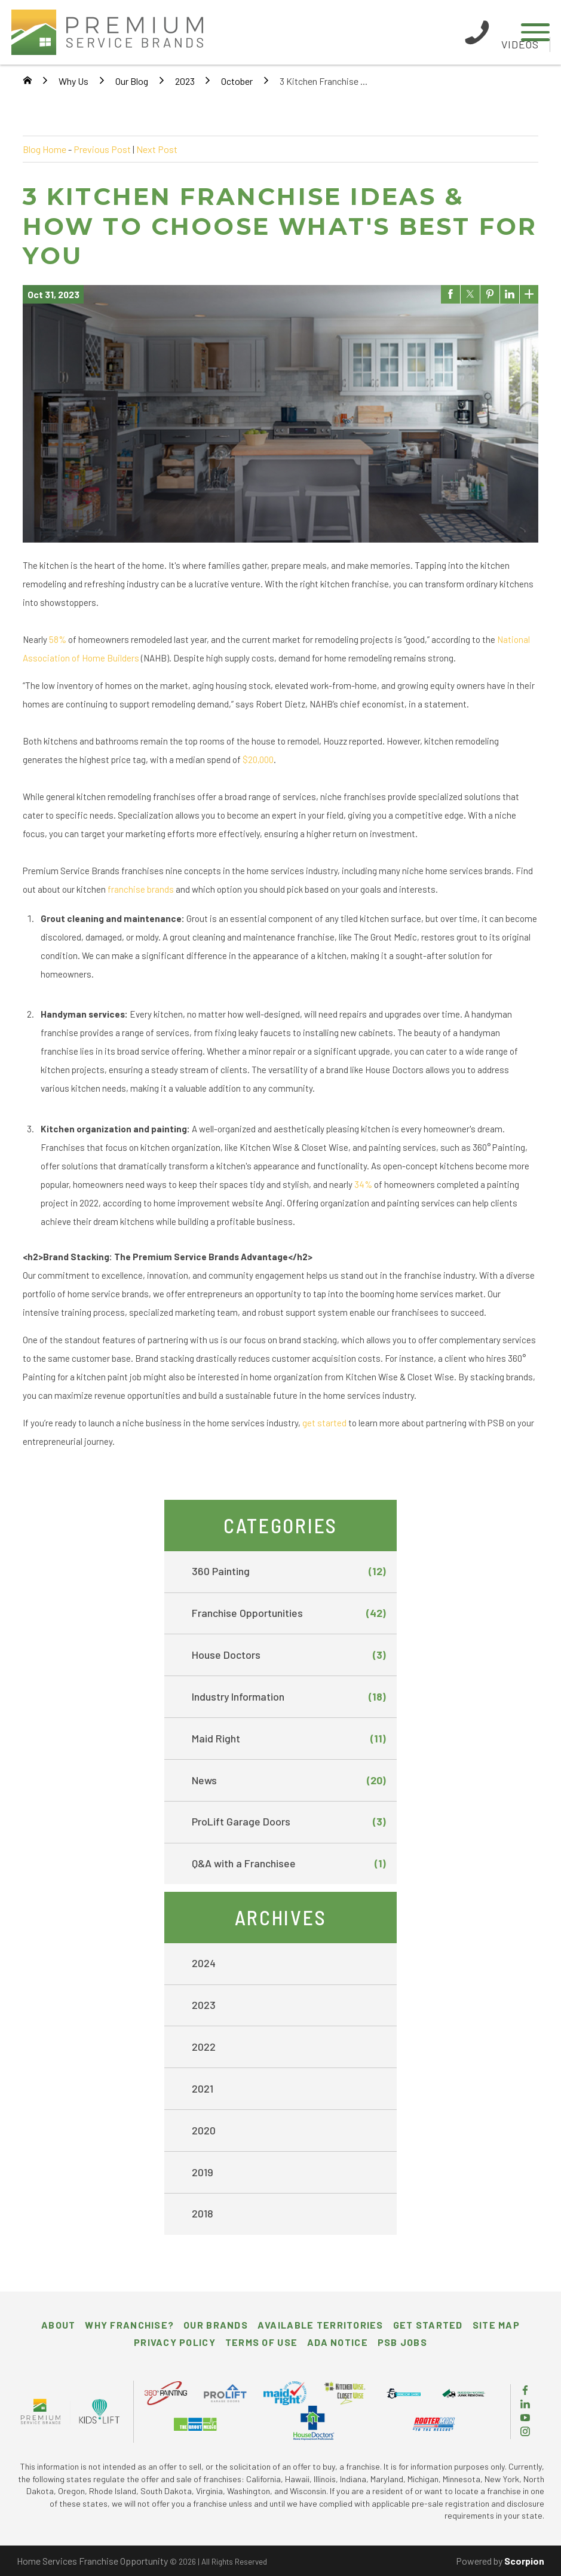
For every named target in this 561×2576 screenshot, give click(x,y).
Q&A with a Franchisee (289, 1863)
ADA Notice (337, 2342)
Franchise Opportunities (289, 1613)
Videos (520, 44)
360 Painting (289, 1571)
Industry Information (289, 1697)
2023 (185, 81)
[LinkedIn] (525, 2404)
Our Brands (215, 2324)
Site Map (496, 2324)
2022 (204, 2046)
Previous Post (102, 149)
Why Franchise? (129, 2324)
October (237, 81)
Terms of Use (261, 2342)
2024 (204, 1962)
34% (363, 1184)
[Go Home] (27, 81)
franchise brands (141, 889)
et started (327, 1422)
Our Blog (131, 81)
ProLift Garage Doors (289, 1822)
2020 (204, 2130)
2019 (202, 2172)
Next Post (156, 149)
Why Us (73, 81)
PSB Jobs (402, 2342)
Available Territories (320, 2324)
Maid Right (289, 1739)
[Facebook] (525, 2391)
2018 (202, 2213)
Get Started (428, 2324)
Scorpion (524, 2560)
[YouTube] (525, 2418)
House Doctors (289, 1655)
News (289, 1780)
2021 (202, 2088)
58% (57, 639)
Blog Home (44, 149)
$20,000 (258, 759)
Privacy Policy (175, 2342)
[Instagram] (525, 2432)
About (58, 2324)
